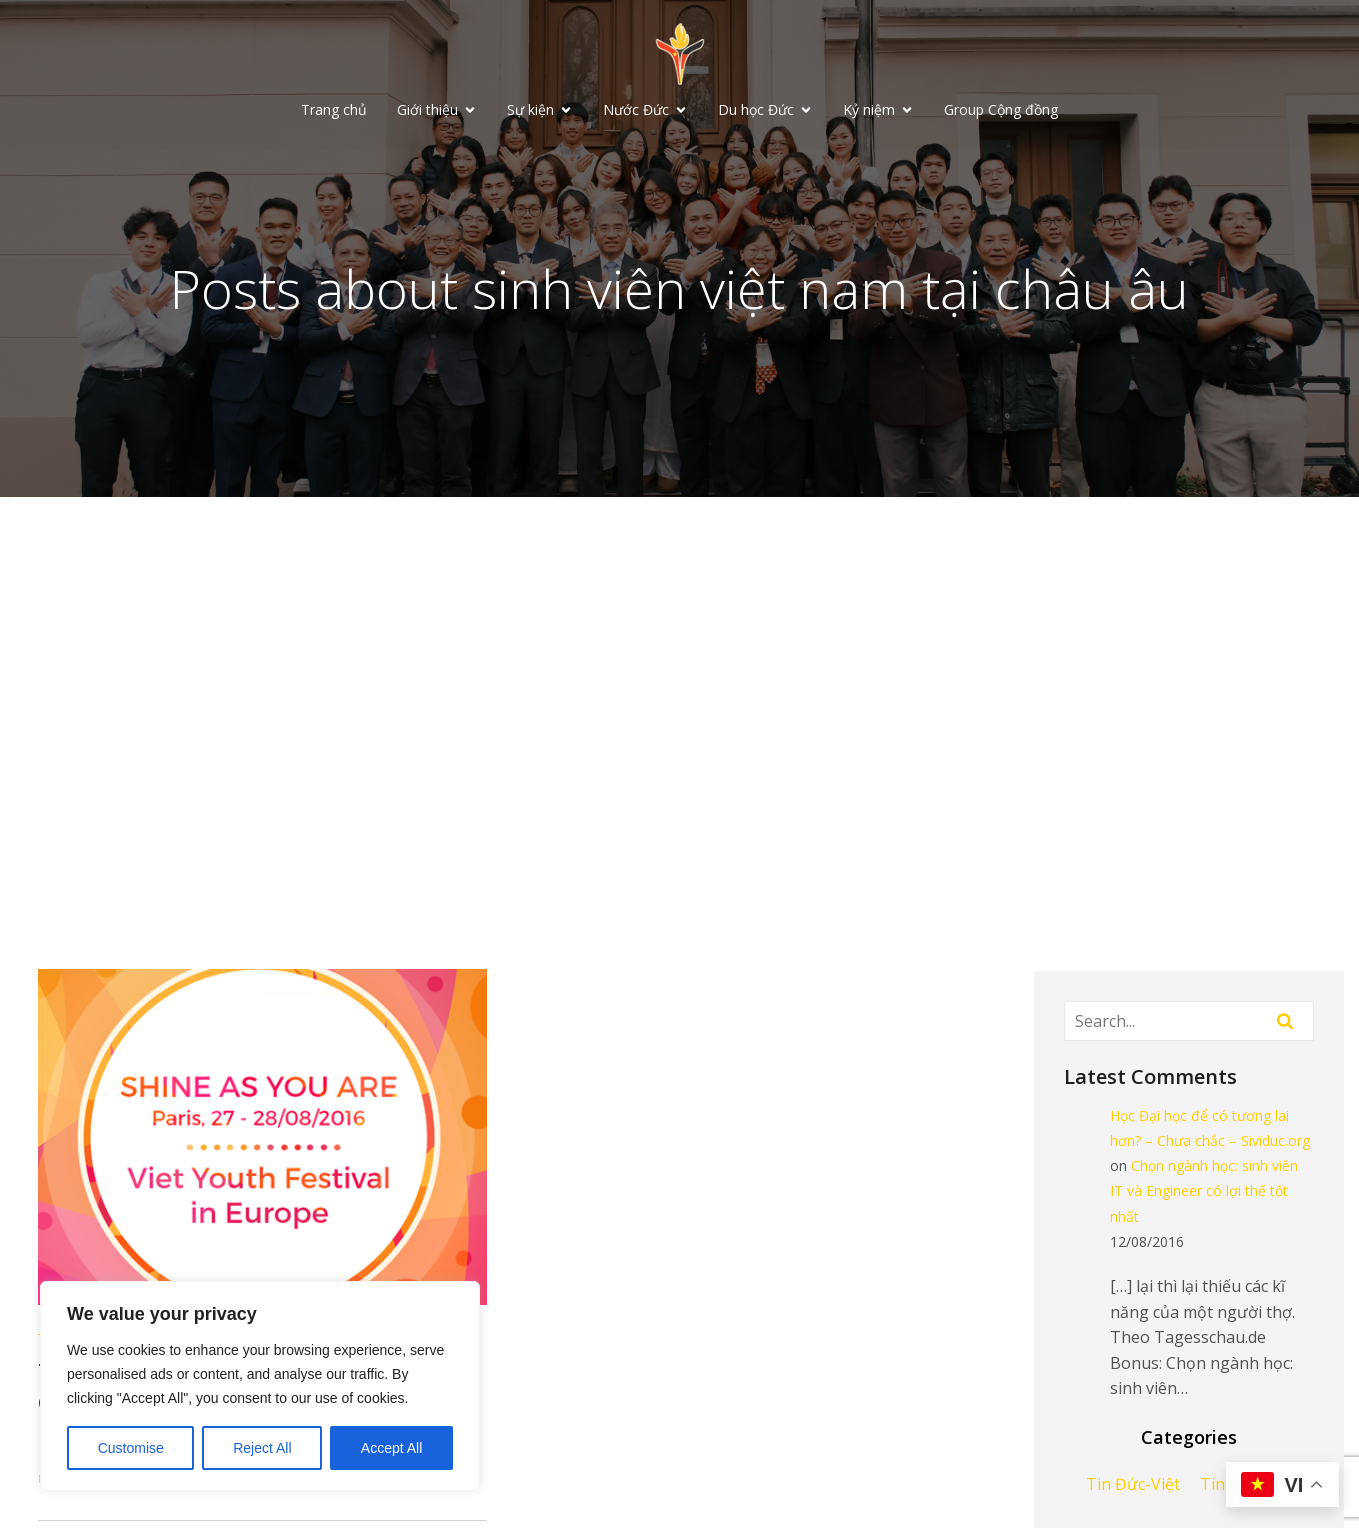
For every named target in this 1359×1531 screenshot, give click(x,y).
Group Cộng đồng (1001, 110)
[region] (260, 1386)
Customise (131, 1448)
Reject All (262, 1448)
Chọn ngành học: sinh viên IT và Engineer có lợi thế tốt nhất (1204, 1192)
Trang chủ (334, 110)
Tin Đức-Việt (1133, 1486)
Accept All (391, 1448)
